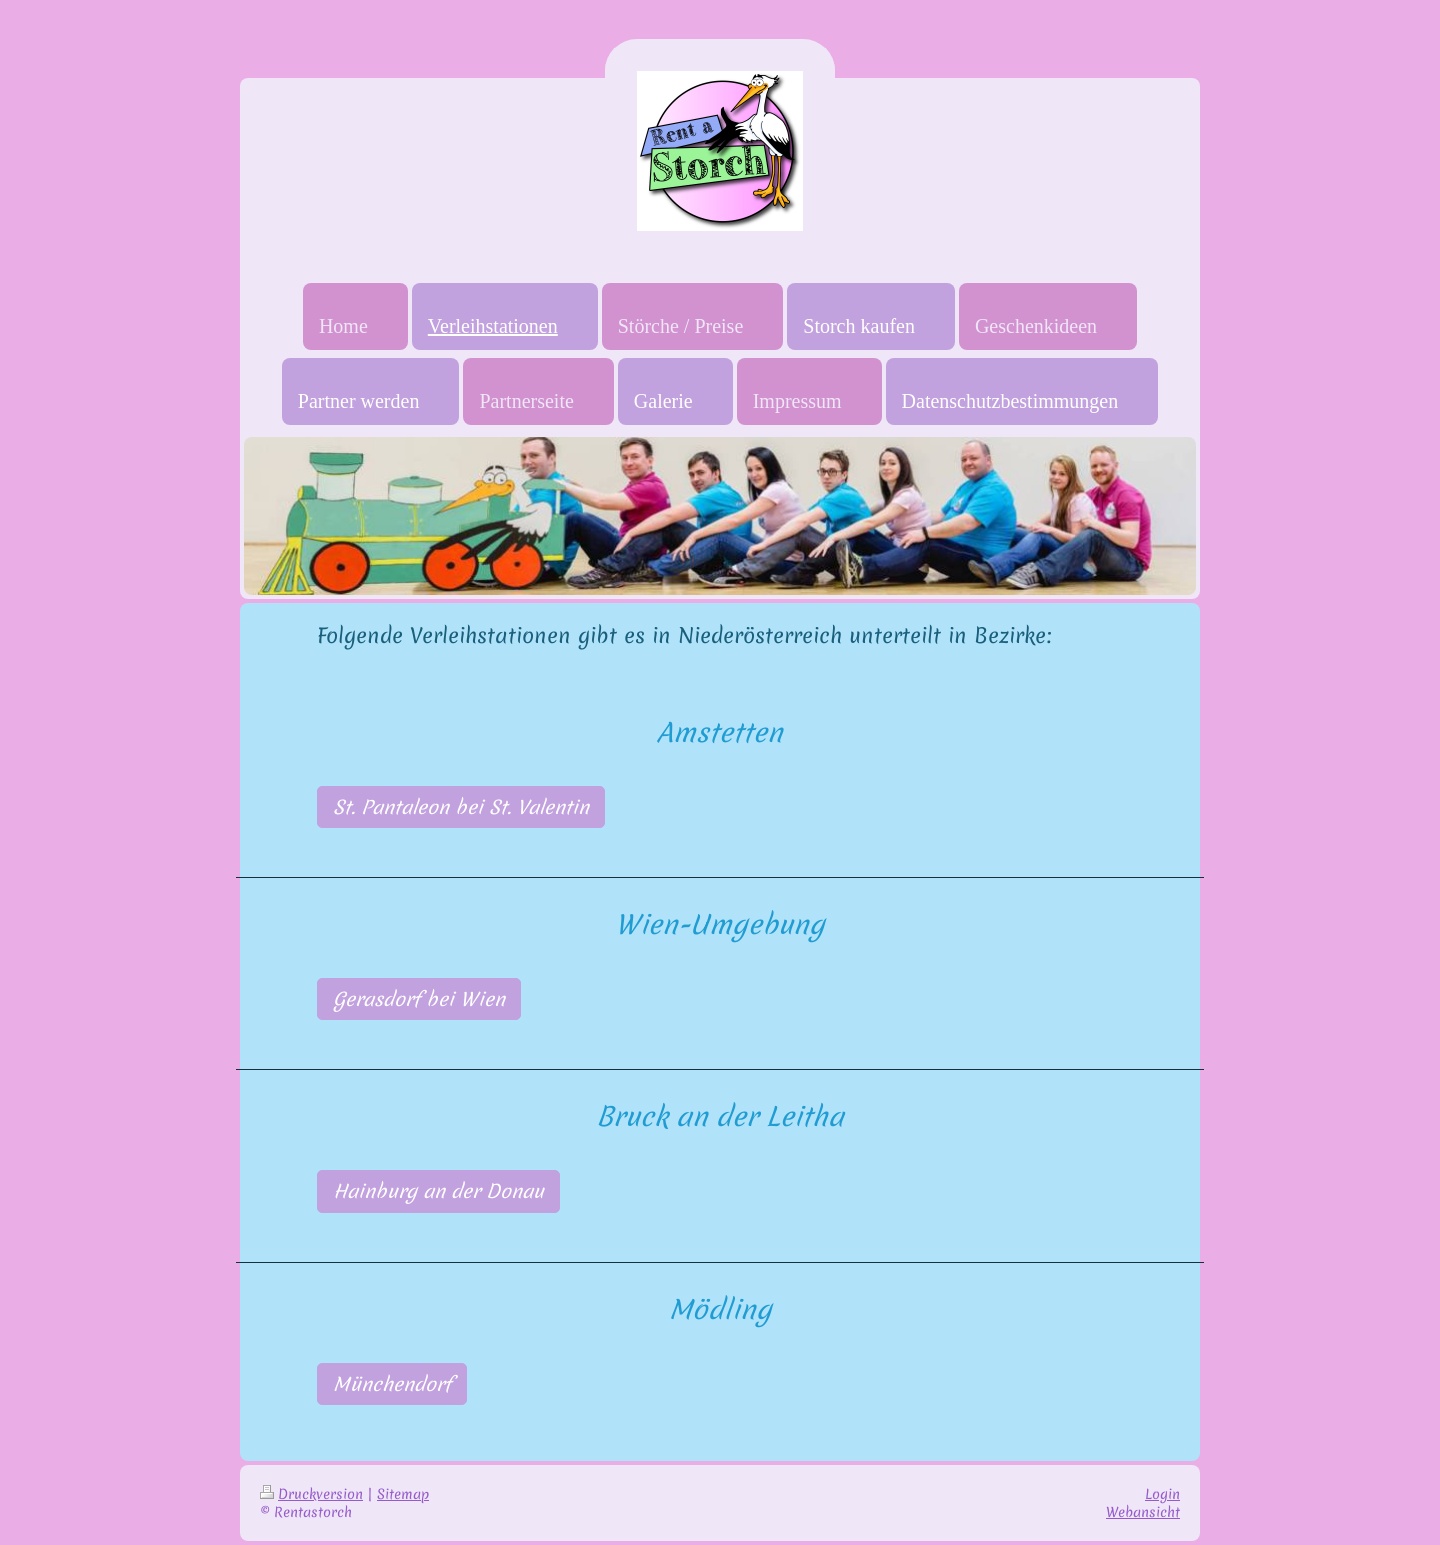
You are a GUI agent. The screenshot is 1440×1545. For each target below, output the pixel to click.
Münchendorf (392, 1384)
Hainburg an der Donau (438, 1191)
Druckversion (311, 1494)
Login (1162, 1494)
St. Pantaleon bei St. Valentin (461, 807)
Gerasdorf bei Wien (419, 999)
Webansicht (1143, 1512)
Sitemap (403, 1494)
